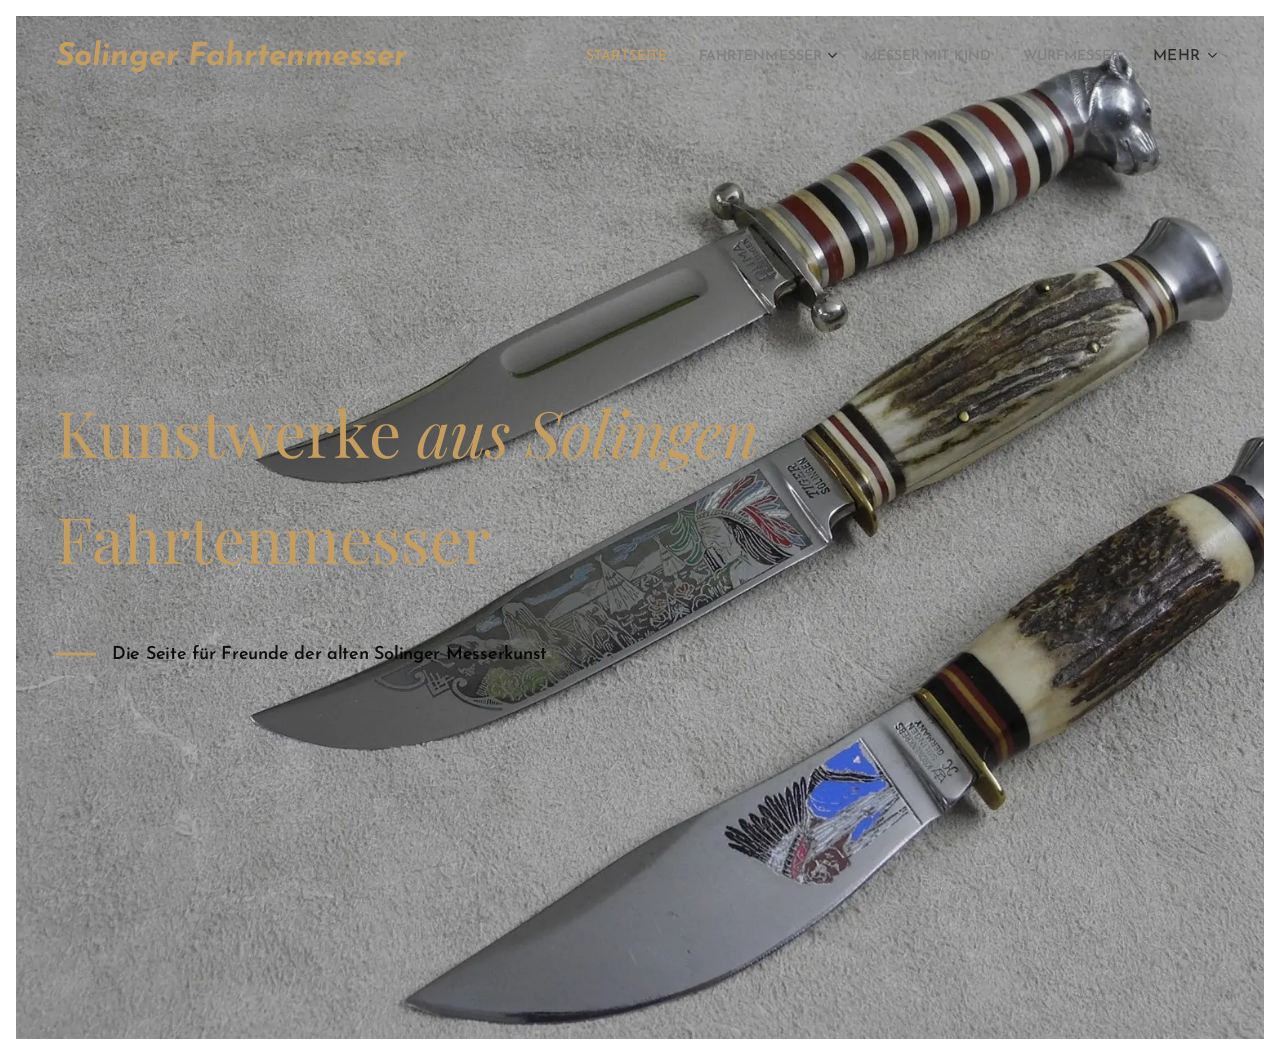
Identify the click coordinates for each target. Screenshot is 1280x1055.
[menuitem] (566, 57)
